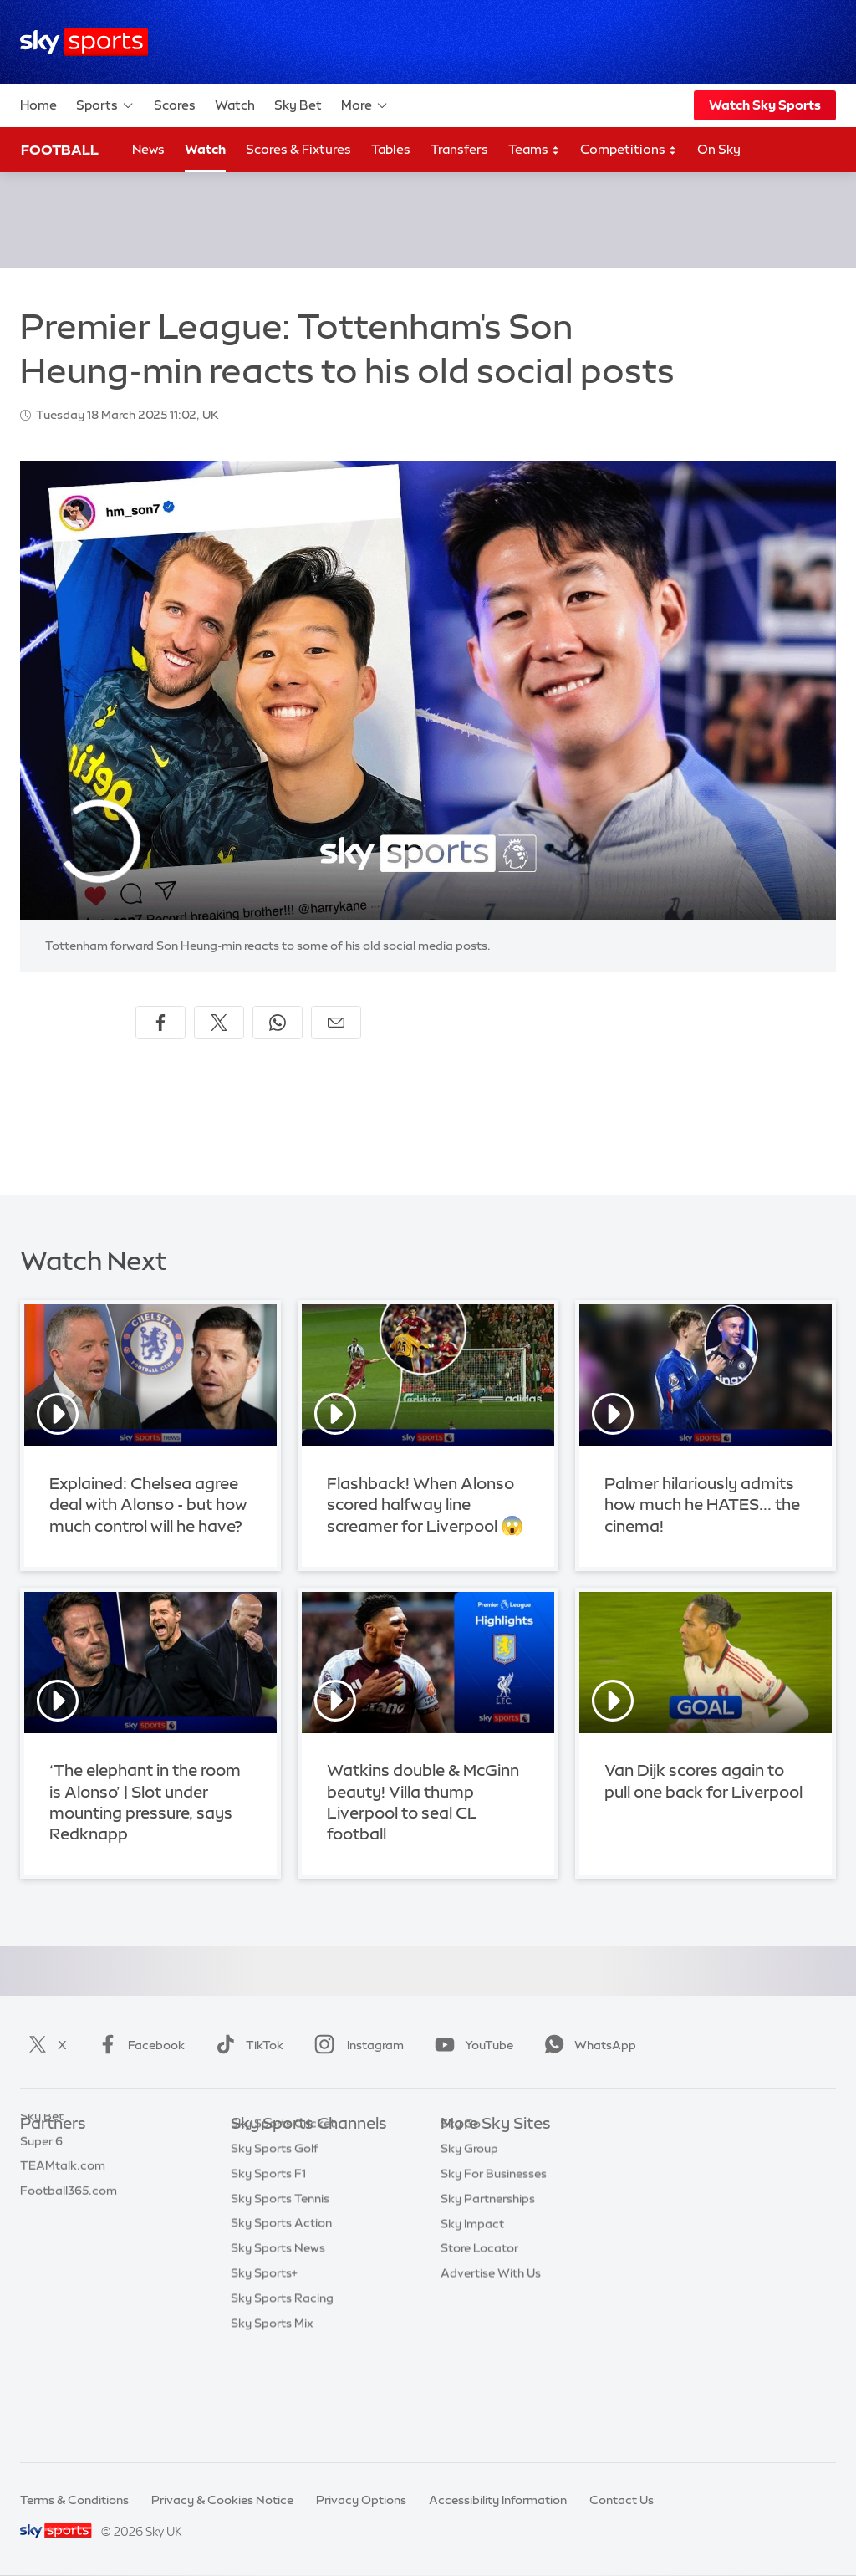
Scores (175, 105)
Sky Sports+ (264, 2374)
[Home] (84, 42)
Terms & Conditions (74, 2500)
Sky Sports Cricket (283, 2224)
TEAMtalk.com (62, 2199)
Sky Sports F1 (268, 2274)
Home (38, 105)
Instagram (356, 2045)
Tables (390, 149)
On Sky (719, 149)
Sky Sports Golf (274, 2249)
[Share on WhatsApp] (277, 1022)
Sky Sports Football (286, 2199)
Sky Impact (472, 2299)
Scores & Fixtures (298, 149)
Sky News (468, 2175)
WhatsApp (587, 2045)
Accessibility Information (498, 2500)
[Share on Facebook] (160, 1022)
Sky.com (465, 2149)
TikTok (246, 2045)
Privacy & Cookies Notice (222, 2500)
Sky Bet (298, 105)
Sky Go (461, 2199)
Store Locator (479, 2323)
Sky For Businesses (494, 2249)
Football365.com (68, 2224)
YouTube (470, 2045)
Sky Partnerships (488, 2274)
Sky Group (469, 2224)
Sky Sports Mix (272, 2424)
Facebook (138, 2045)
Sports (105, 105)
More (365, 105)
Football (60, 149)
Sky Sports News (278, 2348)
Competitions (628, 150)
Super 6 (41, 2175)
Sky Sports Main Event (293, 2149)
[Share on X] (219, 1022)
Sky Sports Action (281, 2323)
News (148, 149)
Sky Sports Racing (282, 2399)
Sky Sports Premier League (306, 2175)
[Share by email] (336, 1022)
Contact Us (621, 2500)
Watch (235, 105)
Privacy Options (361, 2500)
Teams (534, 150)
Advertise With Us (491, 2348)
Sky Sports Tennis (280, 2299)
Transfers (459, 149)
